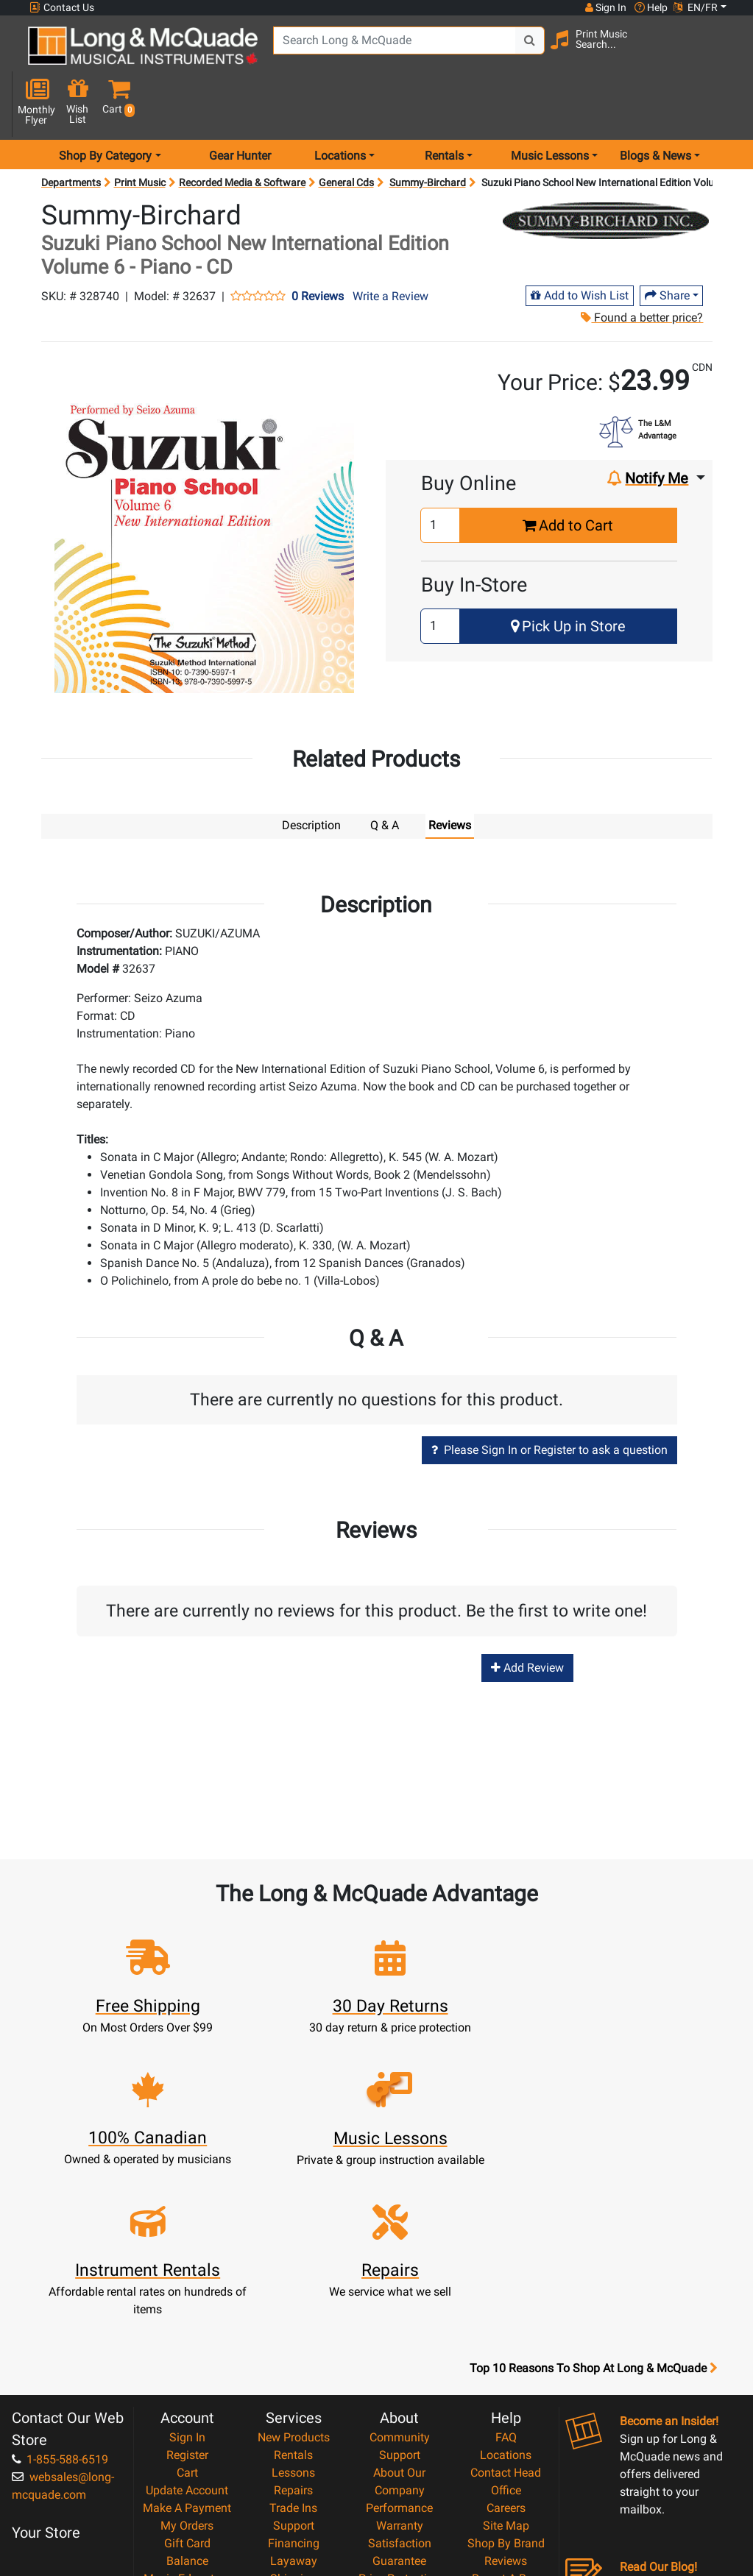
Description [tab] (311, 775)
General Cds (346, 132)
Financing (293, 2361)
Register (187, 2272)
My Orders (186, 2343)
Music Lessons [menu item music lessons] (550, 106)
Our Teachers (399, 2484)
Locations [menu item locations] (340, 106)
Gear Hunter (240, 106)
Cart (187, 2290)
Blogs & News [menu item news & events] (655, 106)
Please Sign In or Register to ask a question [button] (549, 1401)
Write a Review (390, 246)
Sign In (187, 2255)
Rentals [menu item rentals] (444, 106)
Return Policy (399, 2467)
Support (293, 2343)
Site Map (506, 2343)
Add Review (527, 1618)
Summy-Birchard (427, 132)
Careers (506, 2325)
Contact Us (61, 7)
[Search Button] (511, 51)
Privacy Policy (399, 2449)
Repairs (293, 2308)
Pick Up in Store (568, 576)
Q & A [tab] (384, 775)
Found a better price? (641, 267)
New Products (294, 2255)
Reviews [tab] (449, 775)
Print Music (140, 132)
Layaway (293, 2378)
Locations (505, 2272)
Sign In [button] (605, 7)
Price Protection (399, 2396)
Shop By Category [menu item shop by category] (105, 106)
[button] (723, 53)
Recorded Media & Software (242, 132)
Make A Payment (187, 2325)
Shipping (293, 2396)
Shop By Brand (506, 2361)
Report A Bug (506, 2396)
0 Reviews (317, 246)
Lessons (293, 2290)
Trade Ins (293, 2325)
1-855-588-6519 (60, 2277)
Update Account (187, 2308)
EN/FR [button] (696, 7)
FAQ (506, 2255)
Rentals (293, 2272)
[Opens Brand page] (606, 171)
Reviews (505, 2378)
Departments (71, 132)
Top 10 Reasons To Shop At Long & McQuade (593, 2186)
